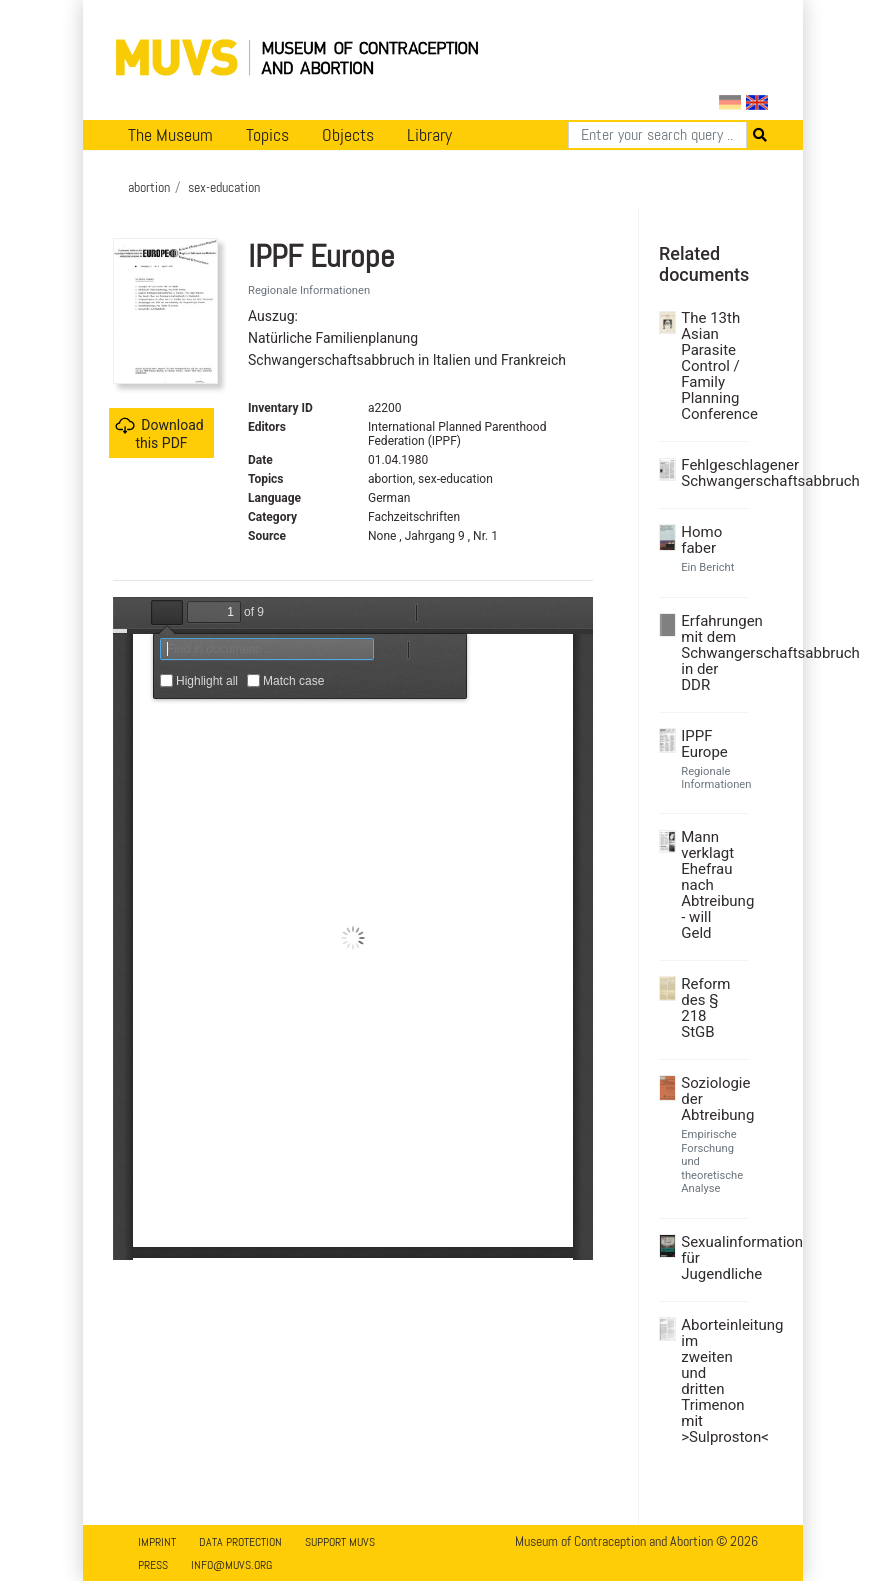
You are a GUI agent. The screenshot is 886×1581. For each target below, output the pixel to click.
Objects (348, 135)
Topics (267, 135)
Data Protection (240, 1542)
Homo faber (701, 540)
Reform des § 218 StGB (705, 1008)
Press (153, 1565)
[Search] (657, 135)
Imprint (157, 1542)
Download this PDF (159, 433)
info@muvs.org (231, 1565)
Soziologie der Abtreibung (712, 1099)
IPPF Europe (704, 744)
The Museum (170, 135)
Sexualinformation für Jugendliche (712, 1258)
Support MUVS (340, 1542)
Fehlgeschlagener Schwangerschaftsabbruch (712, 473)
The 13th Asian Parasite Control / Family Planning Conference (712, 366)
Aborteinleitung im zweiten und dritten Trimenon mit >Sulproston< (712, 1381)
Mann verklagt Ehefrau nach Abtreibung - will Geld (712, 885)
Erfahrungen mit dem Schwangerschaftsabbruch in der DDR (712, 653)
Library (429, 135)
